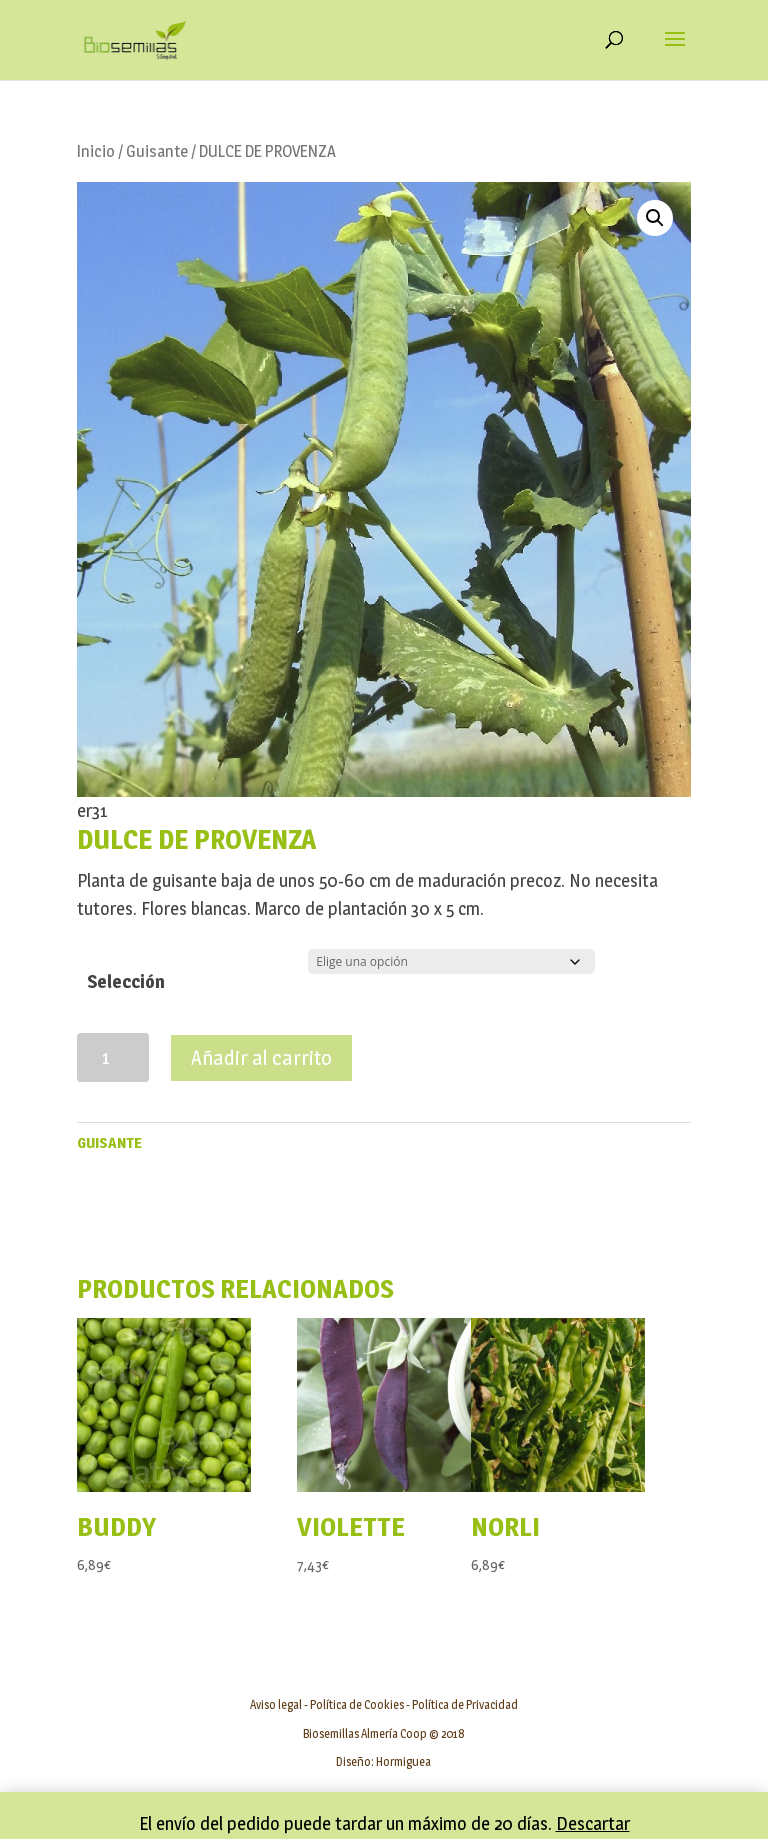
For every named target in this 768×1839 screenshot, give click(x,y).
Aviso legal (276, 1704)
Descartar (593, 1823)
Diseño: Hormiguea (383, 1761)
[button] (655, 218)
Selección (126, 981)
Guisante (157, 151)
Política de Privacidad (465, 1704)
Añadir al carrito (261, 1058)
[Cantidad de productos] (113, 1057)
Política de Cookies (357, 1704)
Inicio (96, 151)
